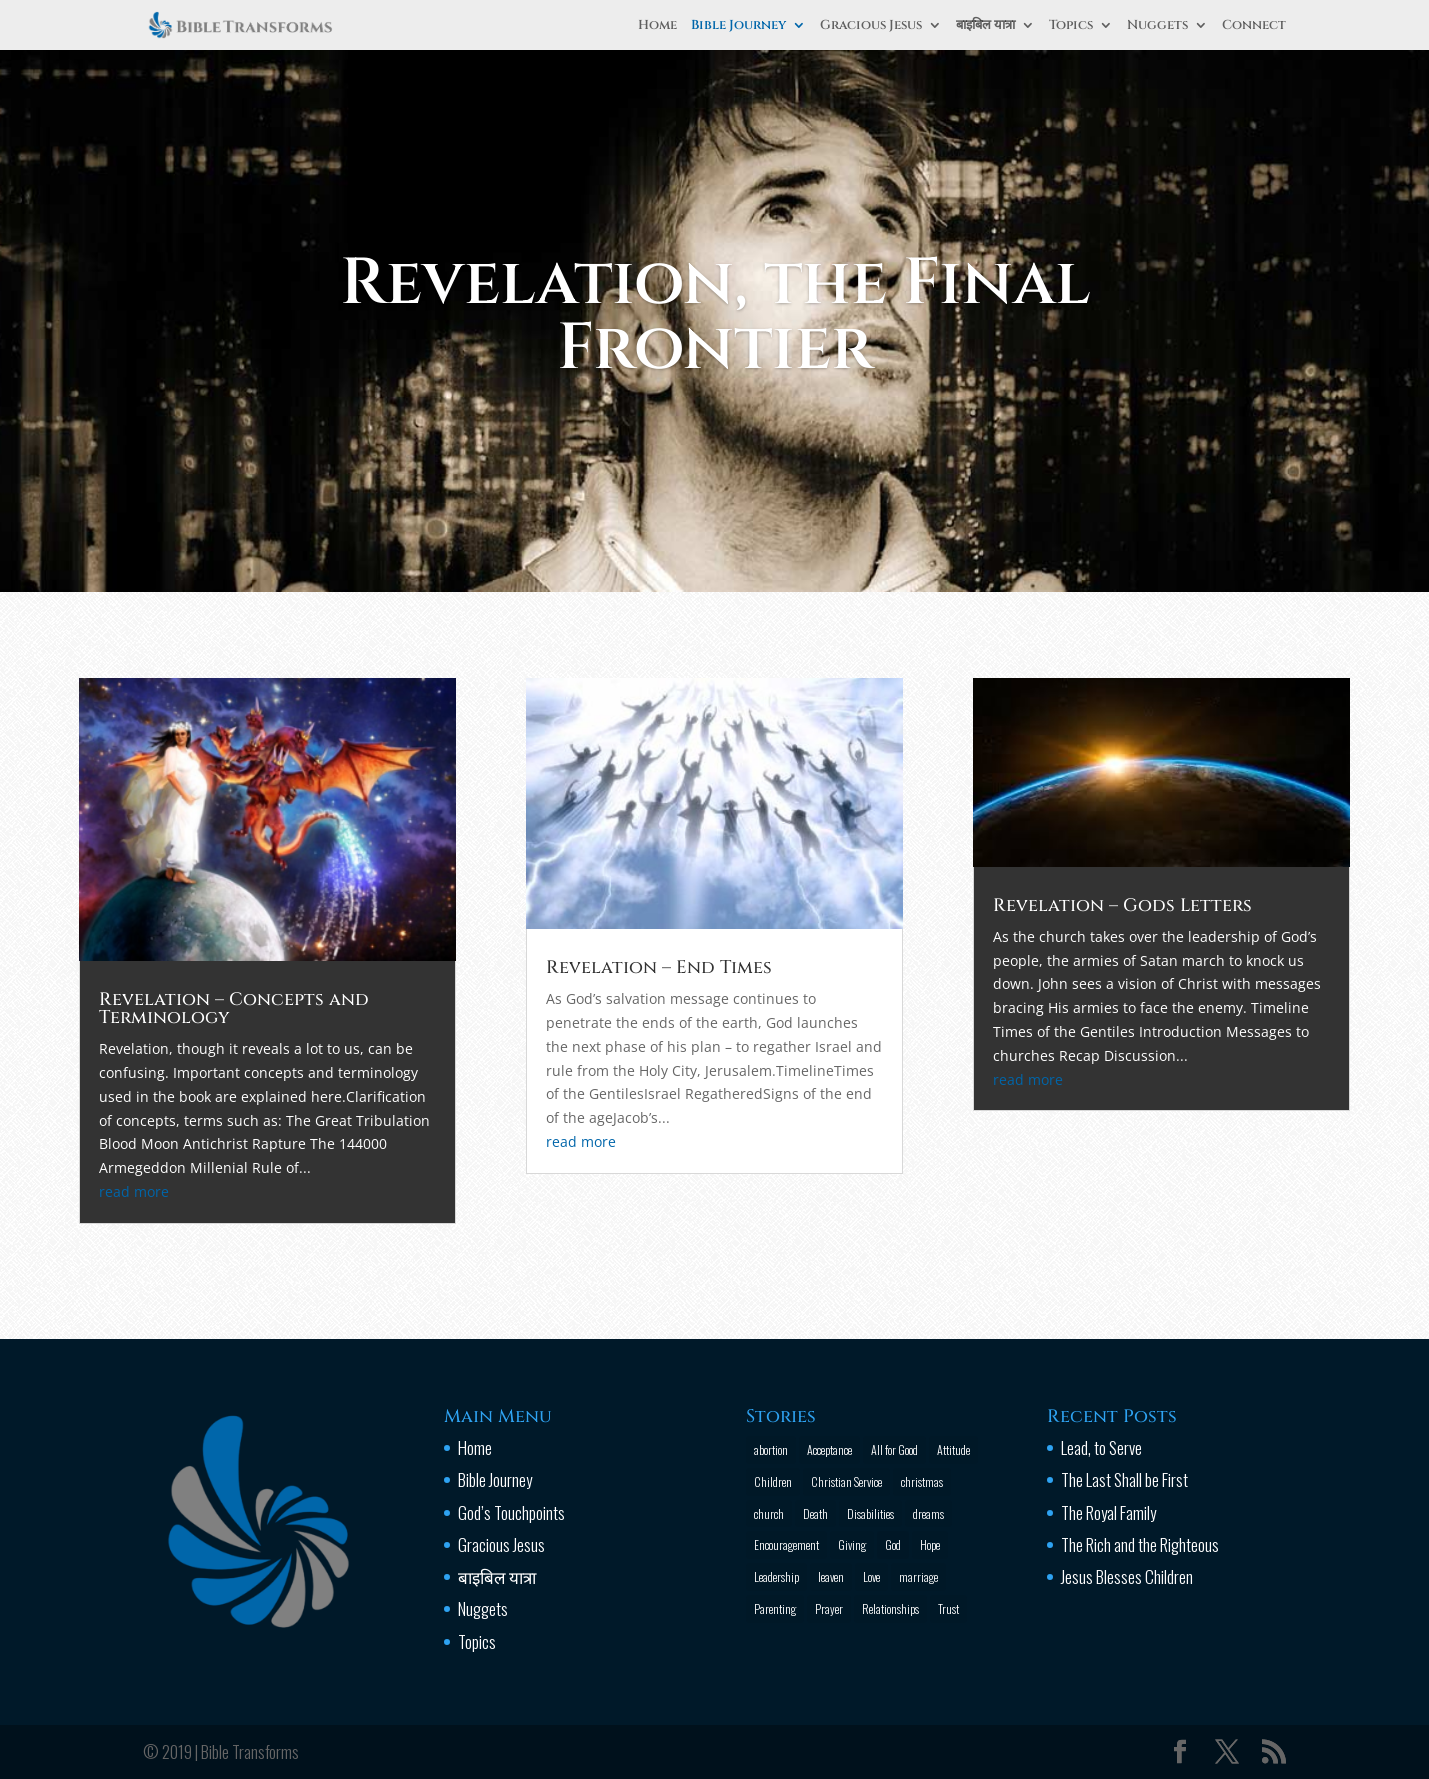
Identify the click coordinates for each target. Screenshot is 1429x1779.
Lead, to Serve (1101, 1447)
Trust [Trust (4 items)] (948, 1608)
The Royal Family (1108, 1512)
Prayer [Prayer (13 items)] (829, 1608)
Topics (1071, 26)
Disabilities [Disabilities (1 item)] (870, 1513)
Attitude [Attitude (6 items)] (953, 1449)
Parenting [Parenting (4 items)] (775, 1608)
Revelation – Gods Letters (1084, 911)
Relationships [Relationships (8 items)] (890, 1608)
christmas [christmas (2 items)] (922, 1481)
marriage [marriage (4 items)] (918, 1576)
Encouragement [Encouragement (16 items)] (786, 1544)
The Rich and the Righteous (1140, 1544)
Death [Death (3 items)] (815, 1513)
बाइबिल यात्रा (985, 26)
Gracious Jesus (871, 26)
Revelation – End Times (664, 967)
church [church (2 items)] (769, 1513)
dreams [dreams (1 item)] (928, 1513)
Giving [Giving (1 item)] (852, 1544)
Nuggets (1157, 26)
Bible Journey (738, 26)
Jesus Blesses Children (1127, 1576)
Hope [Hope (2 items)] (930, 1544)
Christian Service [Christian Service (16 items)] (846, 1481)
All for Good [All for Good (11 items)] (894, 1449)
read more (187, 1170)
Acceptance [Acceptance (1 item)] (829, 1449)
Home (657, 26)
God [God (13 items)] (893, 1544)
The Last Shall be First (1124, 1479)
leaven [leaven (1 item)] (831, 1576)
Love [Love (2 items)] (871, 1576)
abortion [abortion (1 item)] (771, 1449)
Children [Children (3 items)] (773, 1481)
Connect (1254, 26)
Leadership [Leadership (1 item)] (776, 1576)
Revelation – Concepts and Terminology (278, 1004)
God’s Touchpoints (511, 1512)
